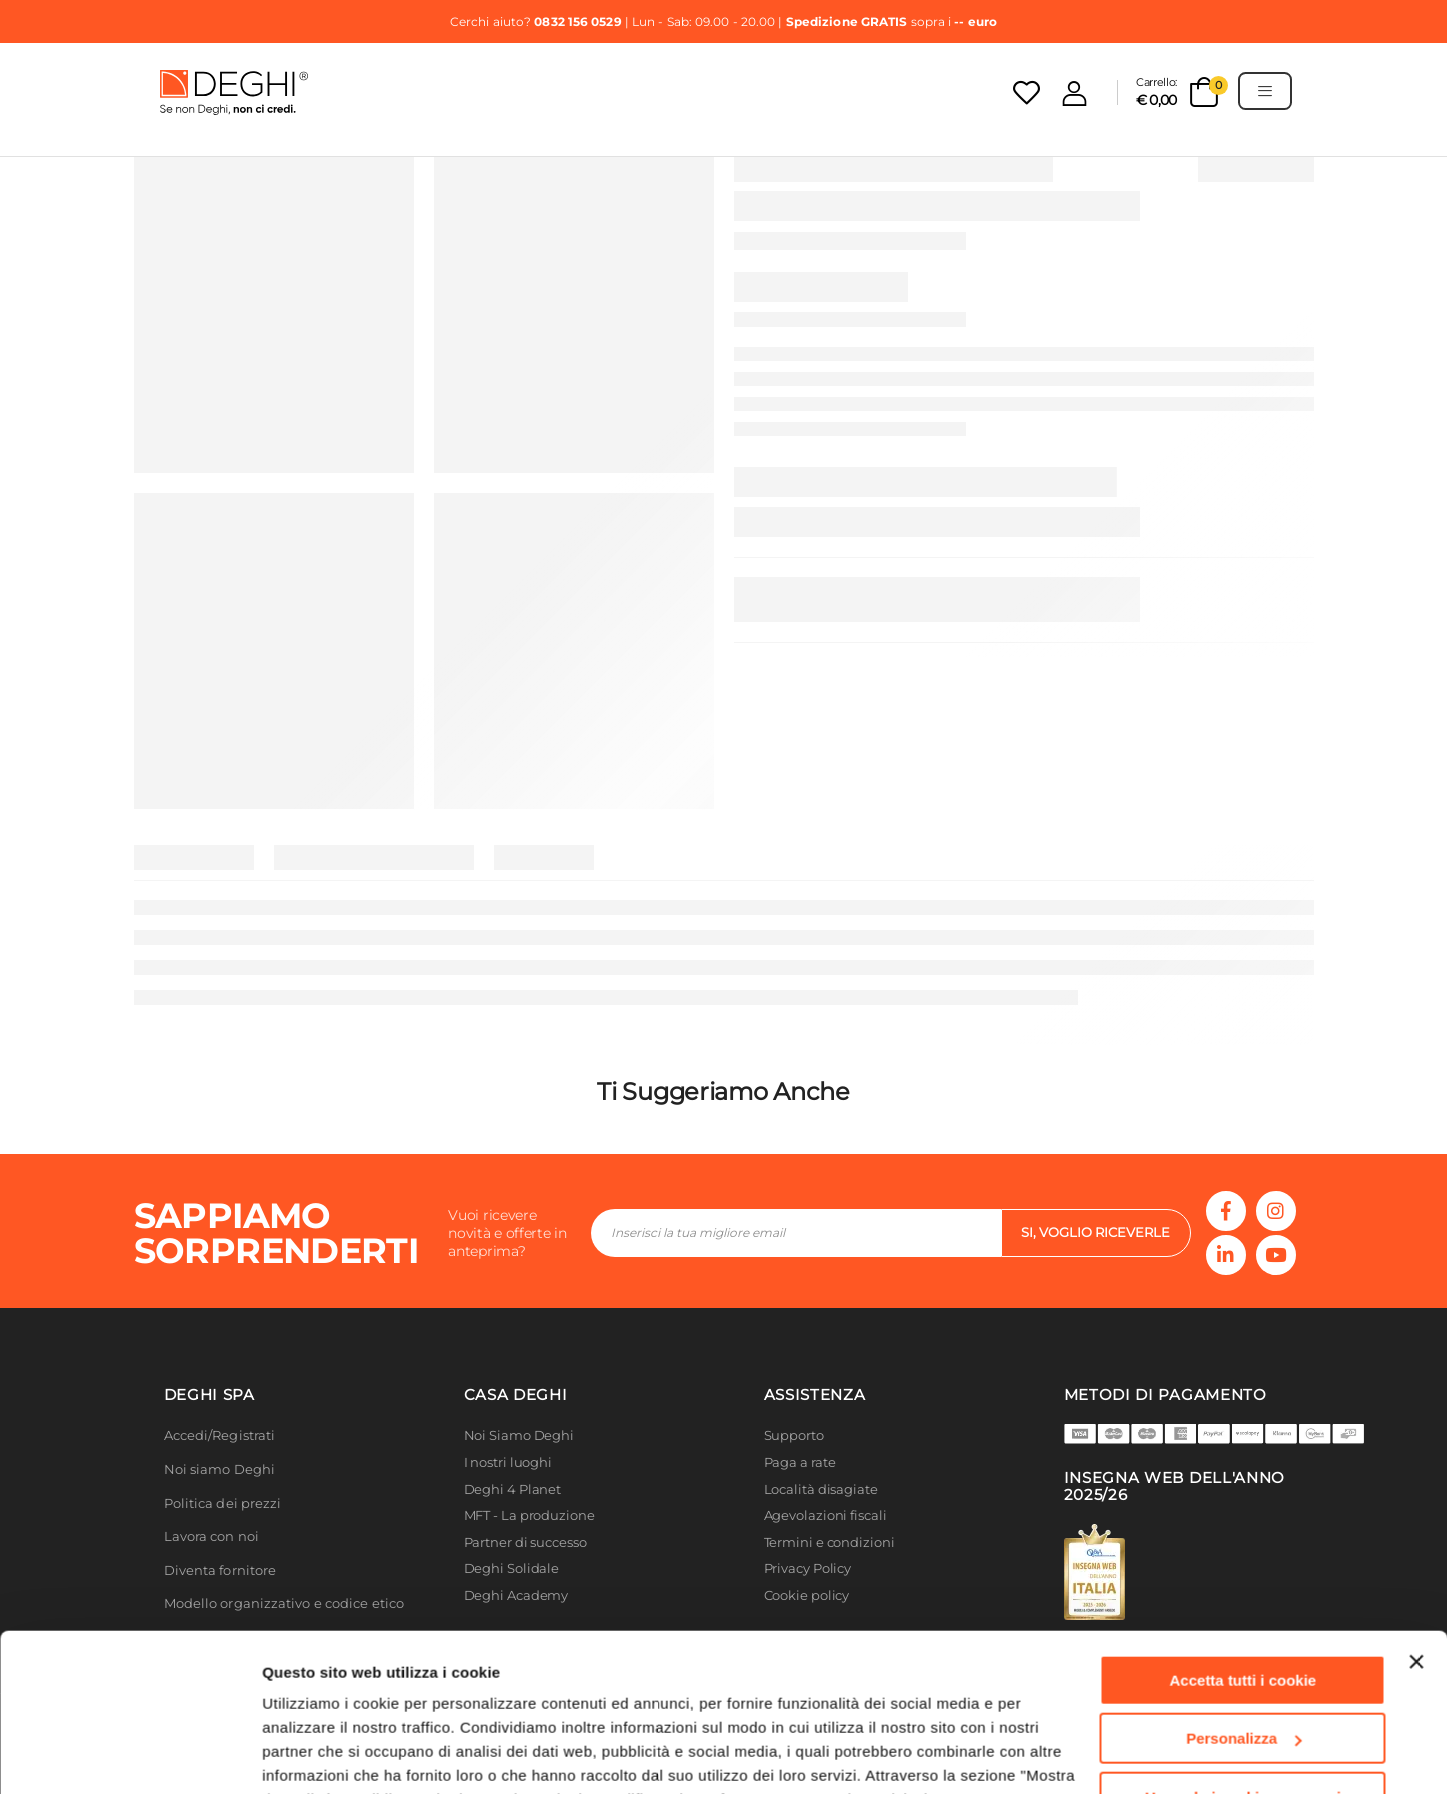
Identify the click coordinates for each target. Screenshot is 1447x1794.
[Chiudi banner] (1416, 1538)
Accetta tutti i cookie (1243, 1556)
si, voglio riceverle (1095, 1232)
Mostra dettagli (316, 1754)
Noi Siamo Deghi (519, 1435)
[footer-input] (796, 1233)
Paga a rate (800, 1462)
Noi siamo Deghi (220, 1469)
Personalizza (1243, 1614)
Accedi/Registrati (220, 1435)
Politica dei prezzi (223, 1503)
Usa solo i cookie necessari (1243, 1673)
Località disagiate (821, 1489)
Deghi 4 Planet (513, 1489)
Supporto (794, 1435)
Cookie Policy (669, 1699)
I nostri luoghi (508, 1462)
